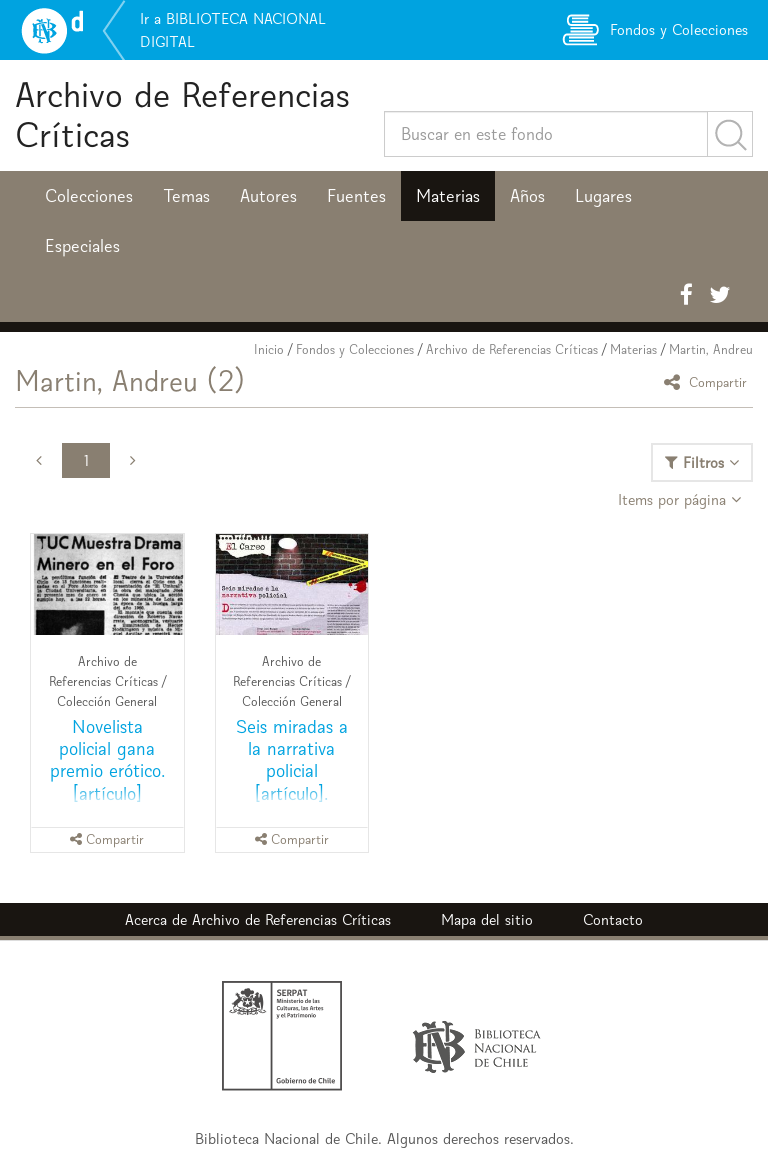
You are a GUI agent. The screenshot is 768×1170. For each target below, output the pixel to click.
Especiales (82, 246)
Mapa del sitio (487, 919)
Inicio (269, 349)
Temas (186, 196)
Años (527, 196)
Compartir (708, 381)
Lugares (603, 196)
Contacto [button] (613, 919)
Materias (448, 196)
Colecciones (89, 196)
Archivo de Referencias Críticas (182, 114)
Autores (268, 196)
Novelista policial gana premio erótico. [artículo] (107, 759)
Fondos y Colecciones (355, 349)
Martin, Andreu (711, 349)
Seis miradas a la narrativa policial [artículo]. (292, 759)
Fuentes (356, 196)
